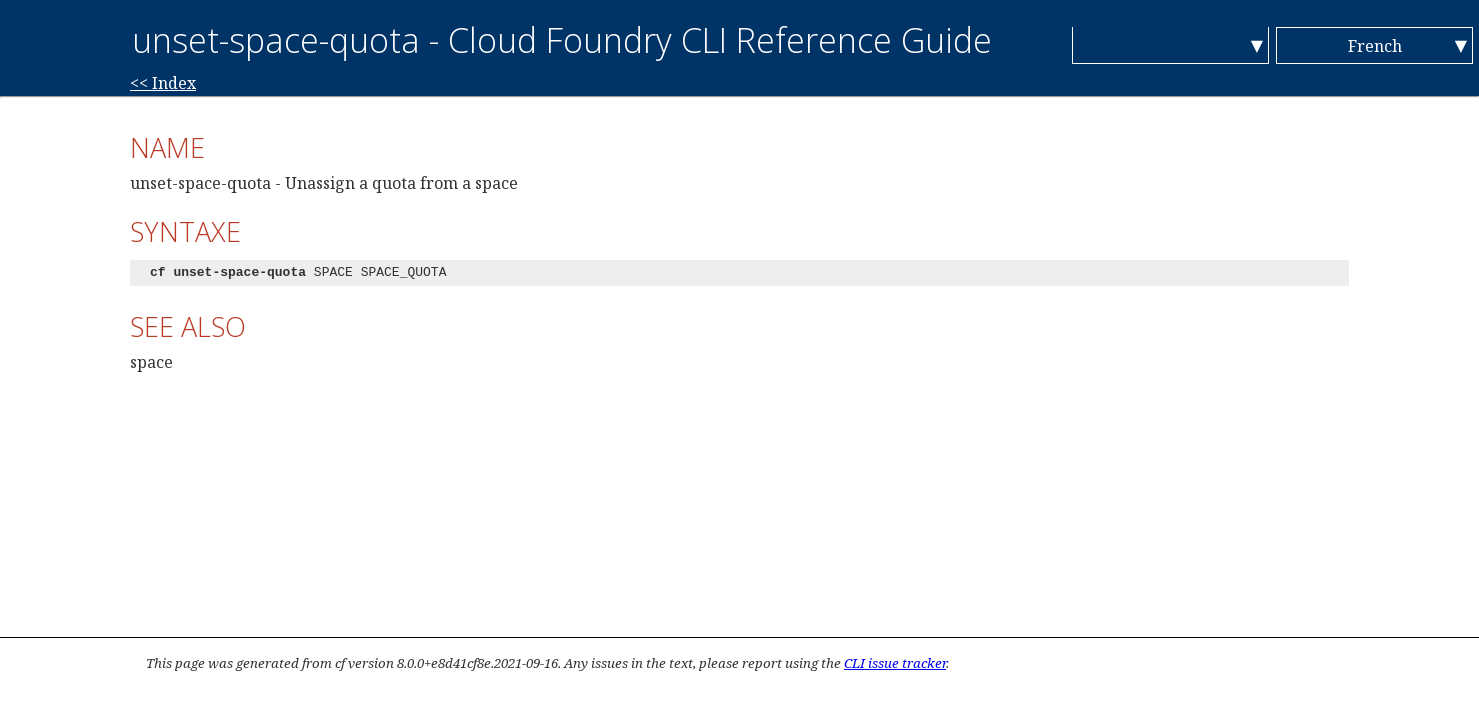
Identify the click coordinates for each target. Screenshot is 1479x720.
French (1375, 46)
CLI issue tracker (895, 663)
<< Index (163, 83)
